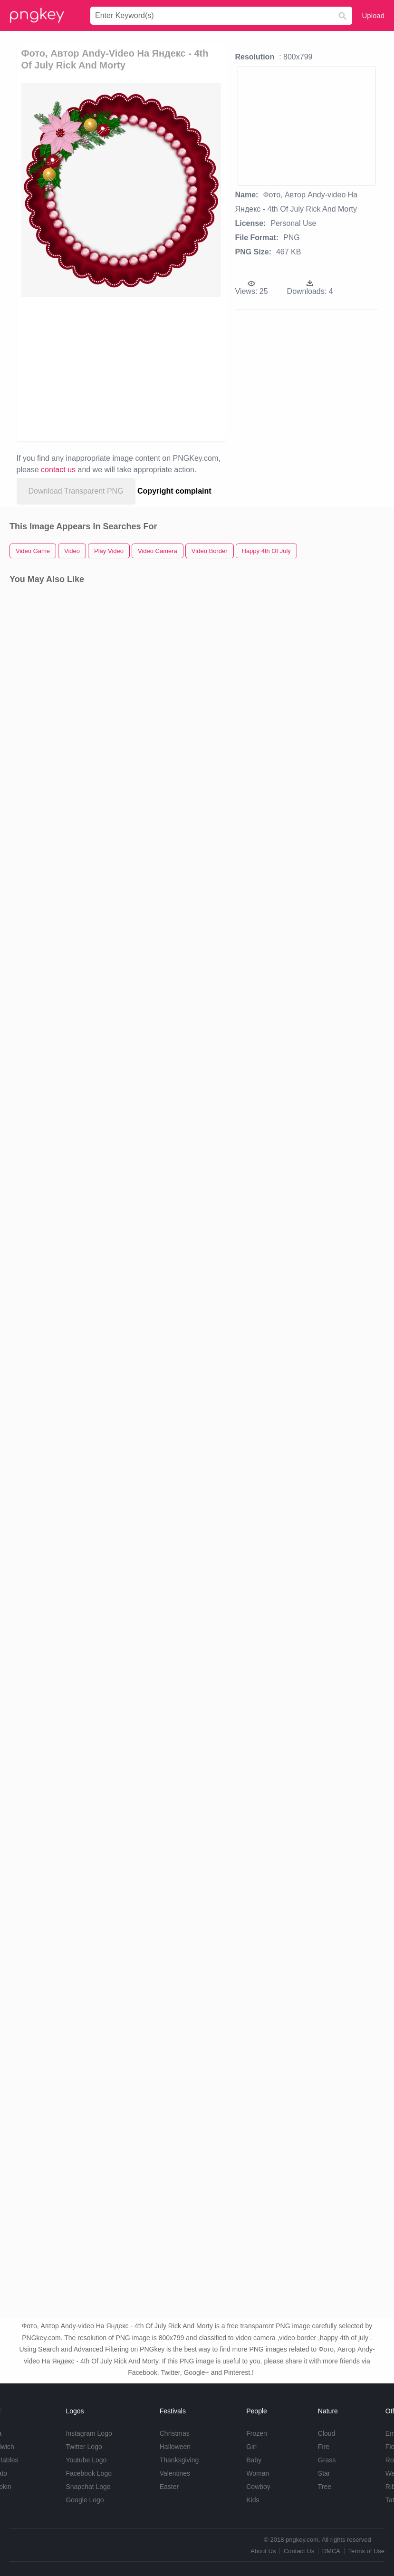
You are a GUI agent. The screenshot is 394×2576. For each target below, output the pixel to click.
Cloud (327, 2433)
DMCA (331, 2551)
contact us (58, 470)
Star (324, 2473)
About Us (263, 2551)
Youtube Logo (86, 2460)
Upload (373, 15)
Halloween (175, 2446)
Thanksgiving (179, 2460)
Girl (251, 2446)
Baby (253, 2460)
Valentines (175, 2473)
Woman (257, 2473)
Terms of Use (366, 2551)
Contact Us (299, 2551)
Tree (324, 2486)
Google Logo (85, 2500)
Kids (252, 2500)
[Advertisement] (106, 368)
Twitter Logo (84, 2446)
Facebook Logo (89, 2473)
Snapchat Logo (88, 2486)
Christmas (175, 2433)
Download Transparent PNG (76, 491)
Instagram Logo (89, 2433)
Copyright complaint (174, 491)
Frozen (256, 2433)
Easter (169, 2486)
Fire (323, 2446)
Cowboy (258, 2486)
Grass (327, 2460)
